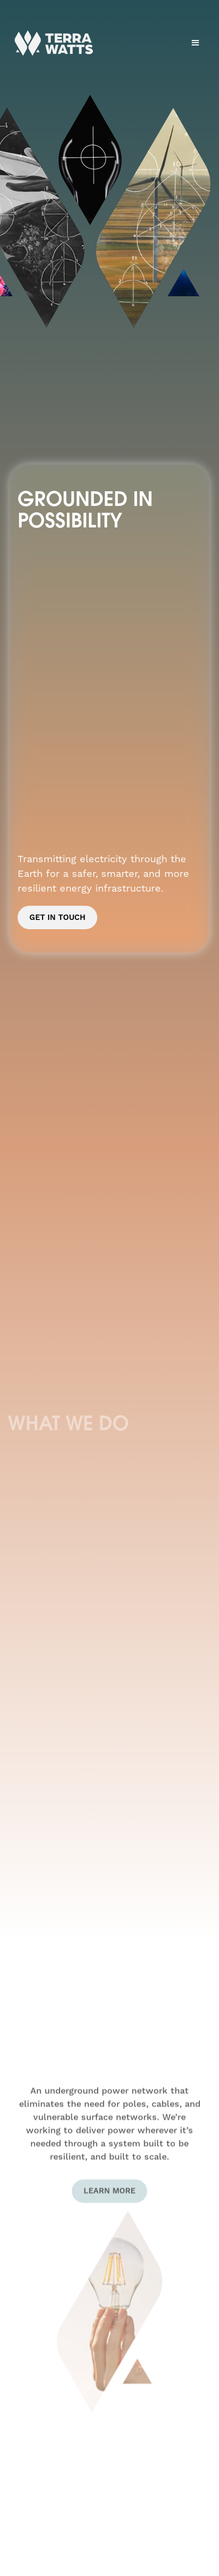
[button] (195, 43)
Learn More (109, 2200)
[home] (51, 43)
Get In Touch (57, 917)
